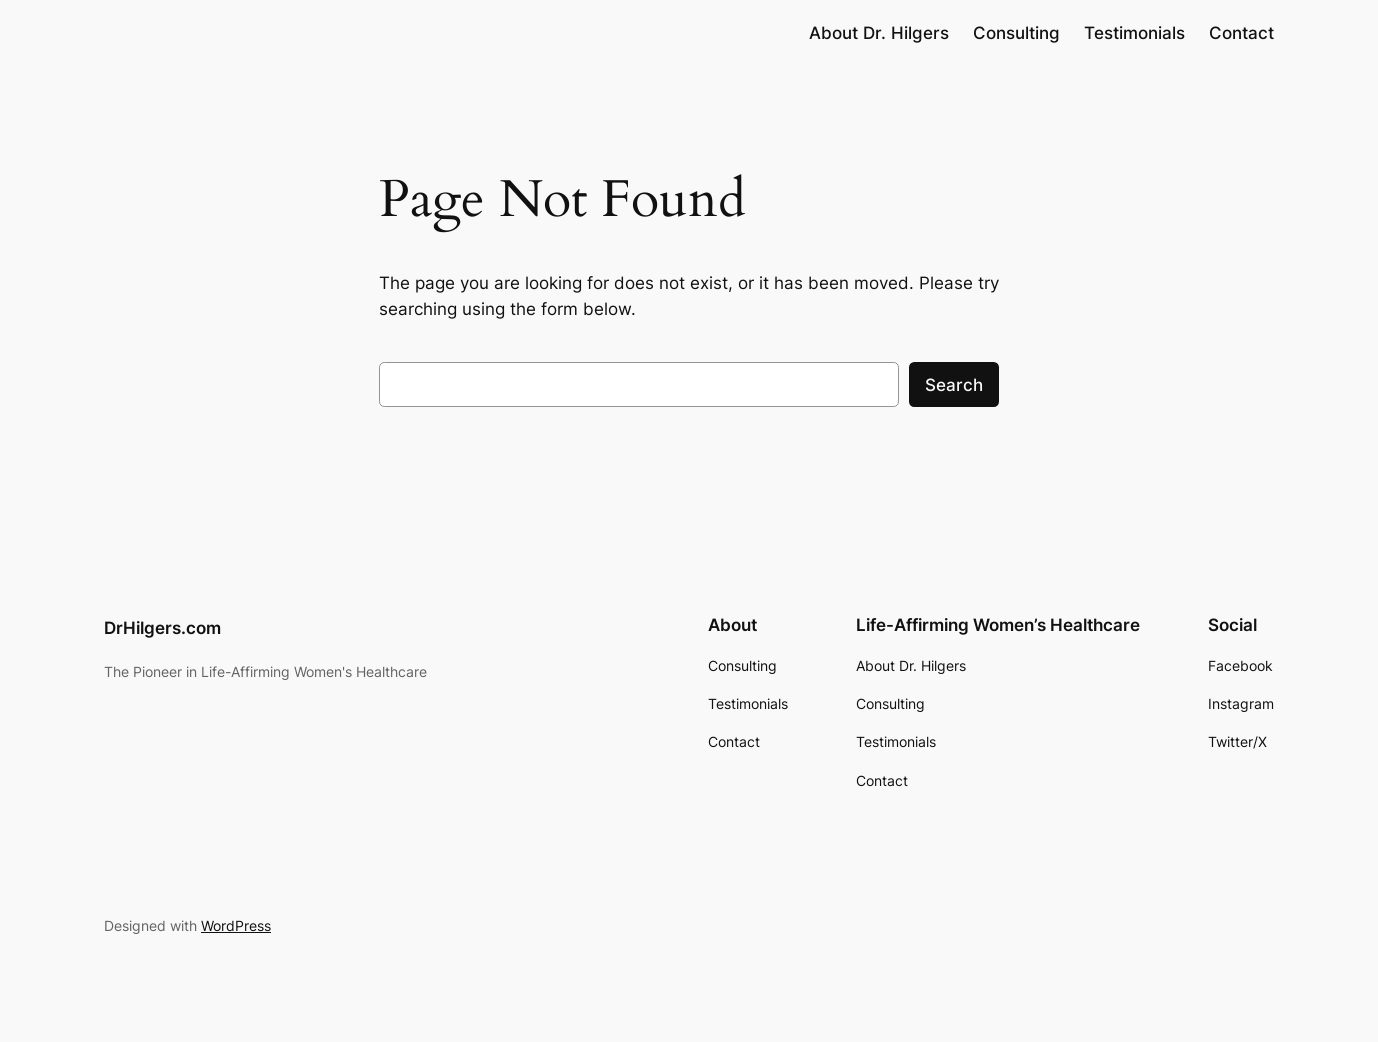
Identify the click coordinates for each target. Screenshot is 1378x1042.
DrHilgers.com (162, 628)
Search (954, 385)
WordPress (236, 925)
